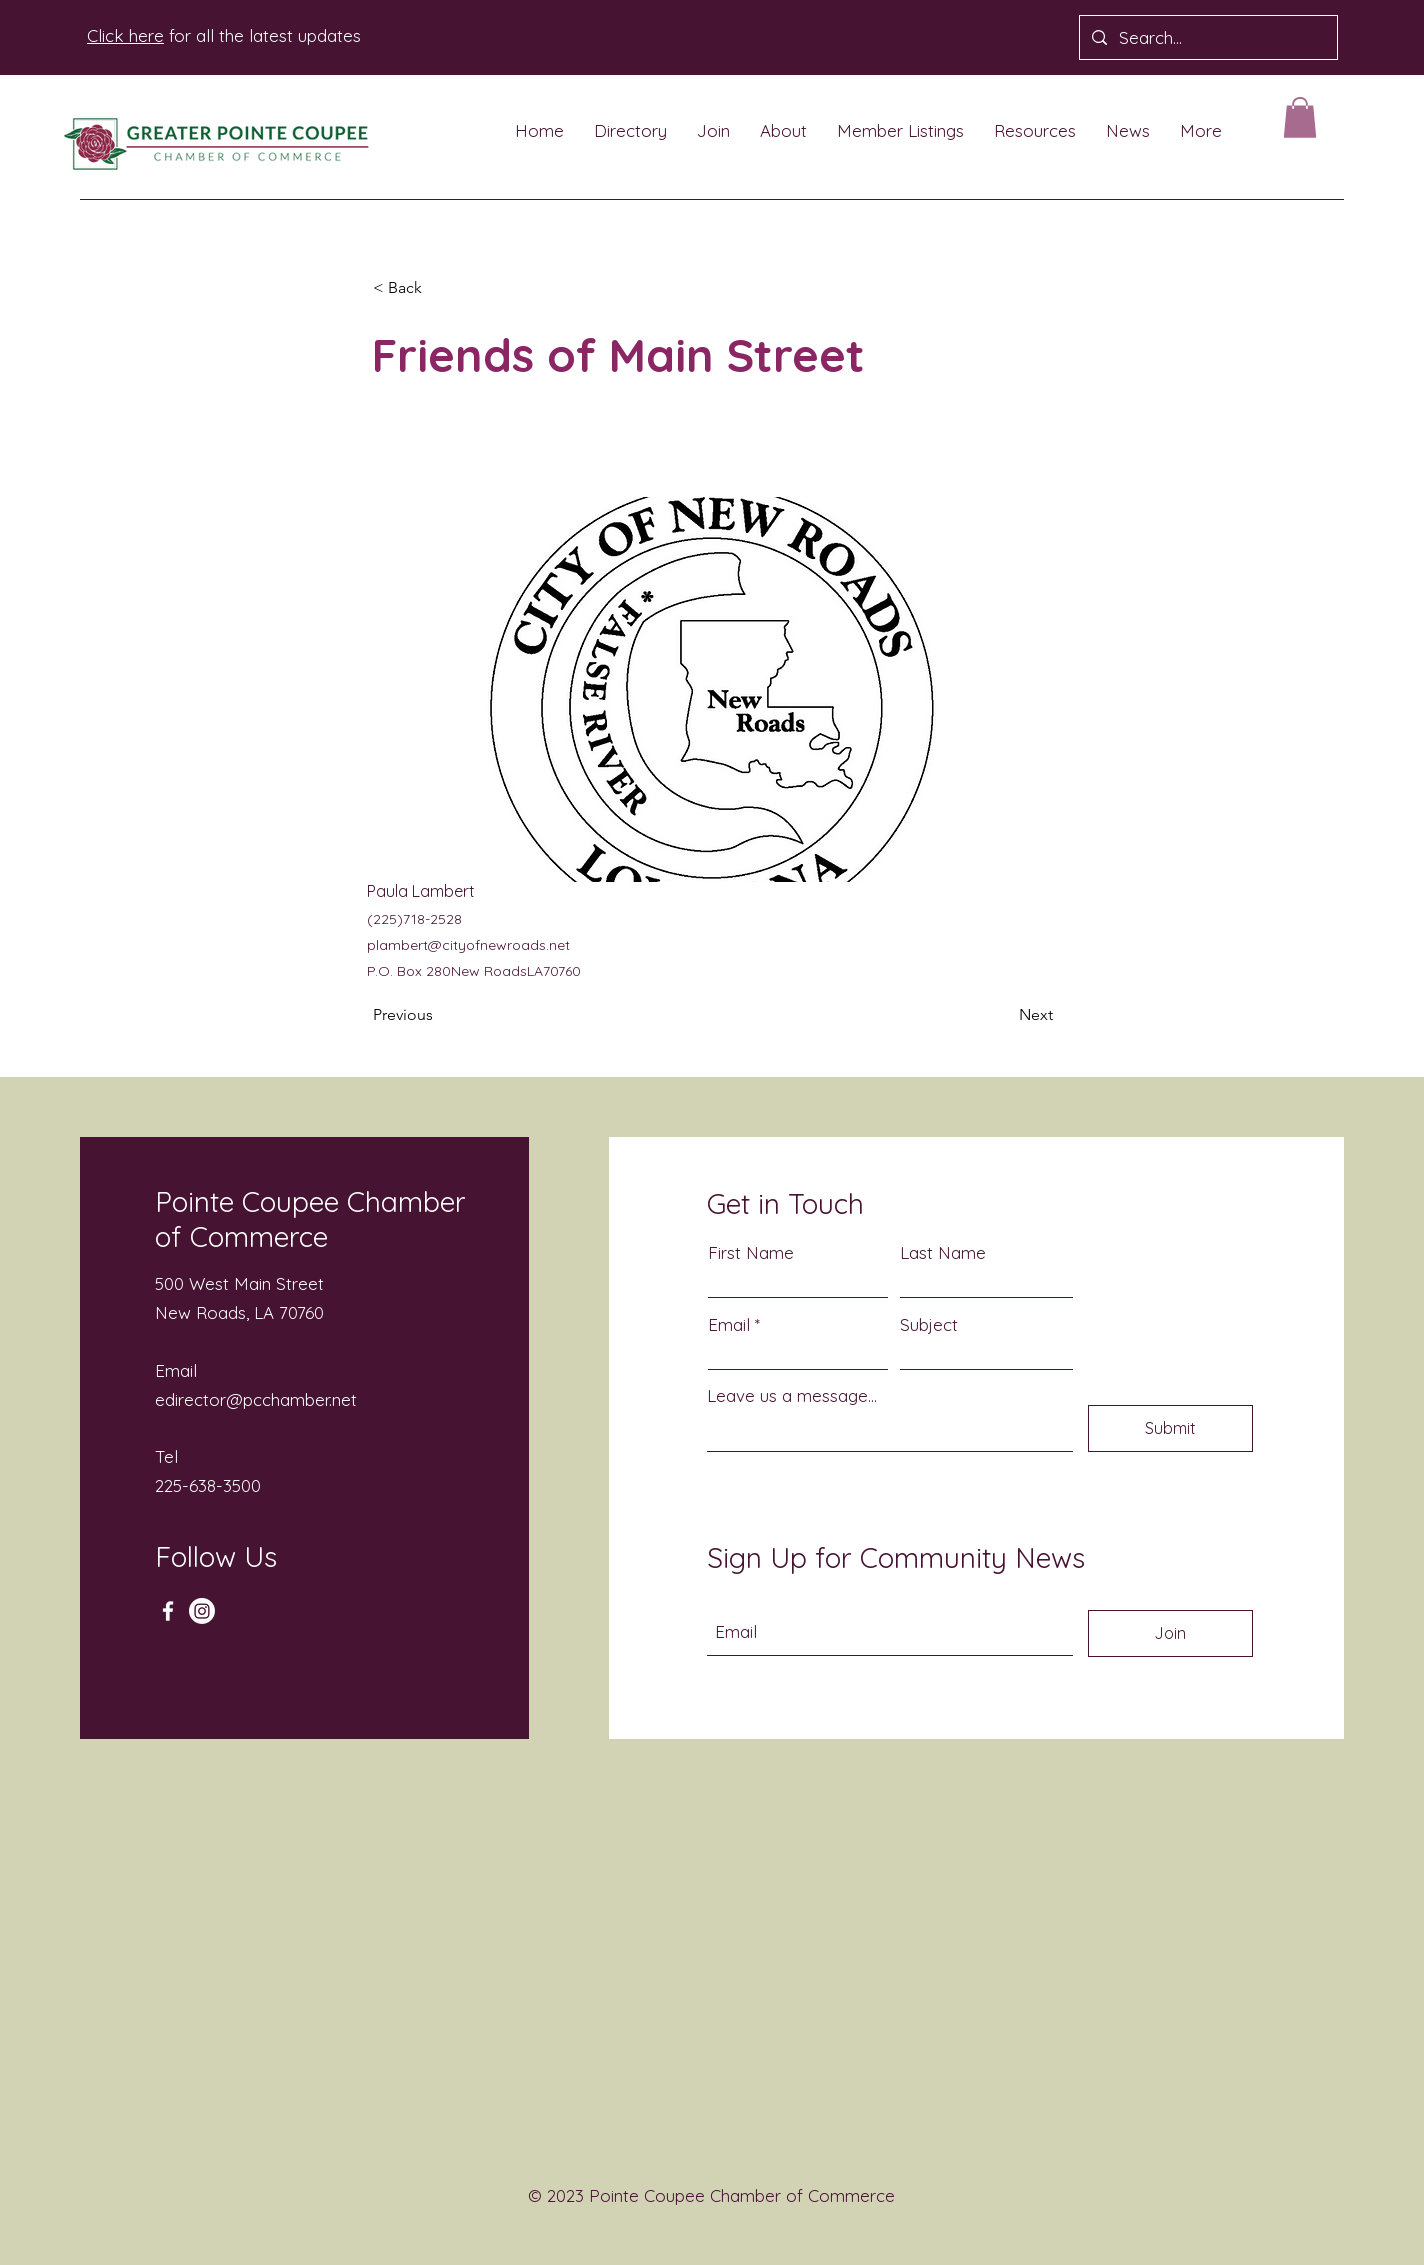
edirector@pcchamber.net (256, 1399)
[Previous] (439, 1015)
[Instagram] (202, 1611)
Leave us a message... (792, 1395)
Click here (125, 35)
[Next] (1003, 1015)
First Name (751, 1252)
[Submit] (1170, 1428)
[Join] (1170, 1633)
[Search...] (1207, 37)
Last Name (943, 1252)
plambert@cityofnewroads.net (468, 945)
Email (729, 1324)
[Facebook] (168, 1611)
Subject (929, 1324)
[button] (1300, 117)
